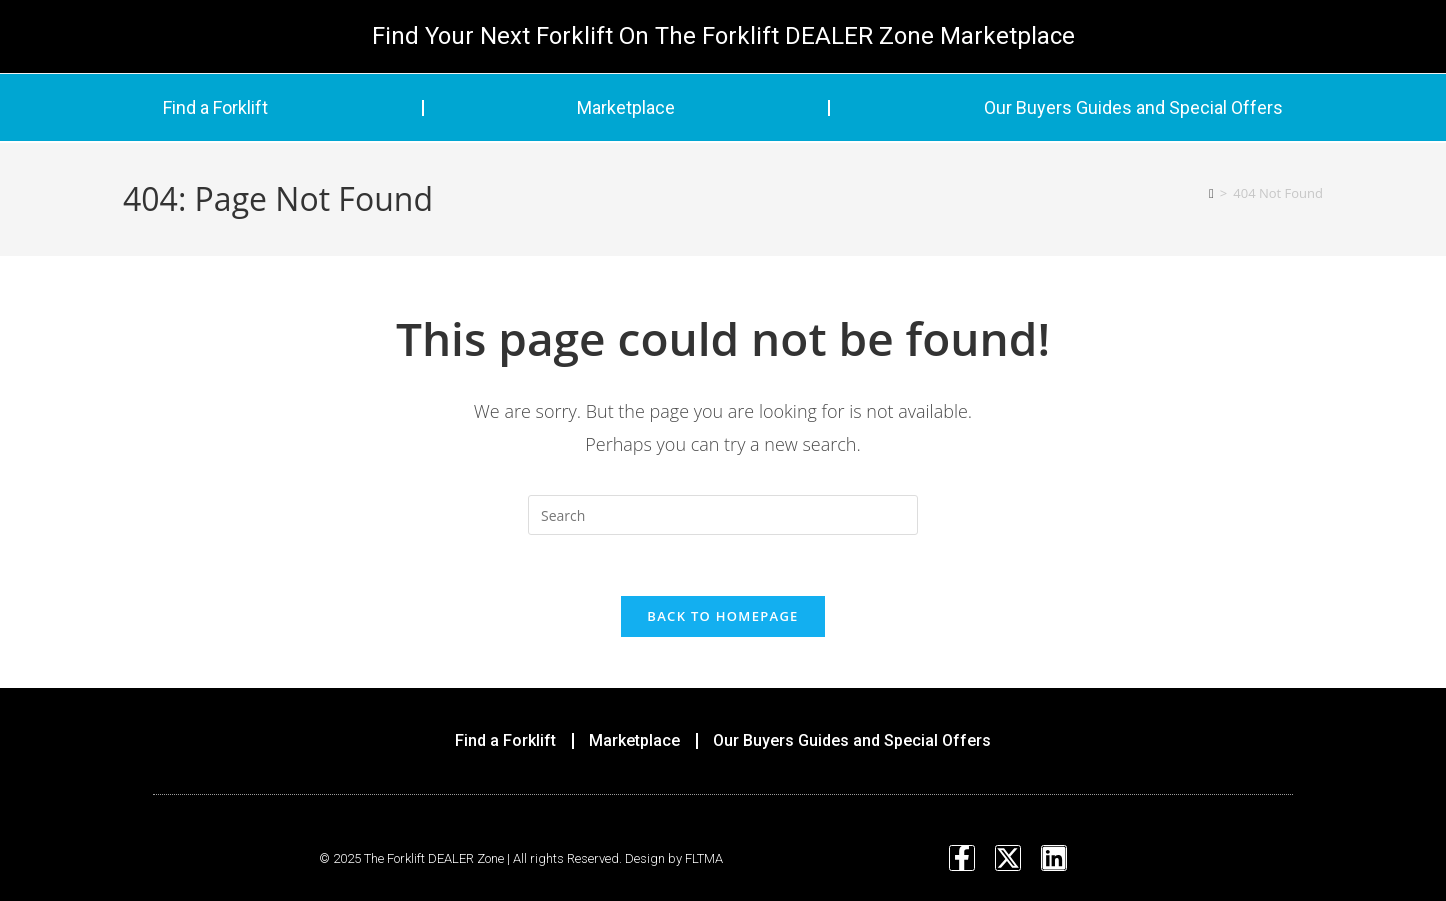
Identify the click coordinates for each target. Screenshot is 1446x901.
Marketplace (626, 107)
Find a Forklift (215, 107)
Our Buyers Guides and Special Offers (1133, 107)
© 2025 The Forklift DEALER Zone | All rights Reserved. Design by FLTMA (521, 858)
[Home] (1211, 193)
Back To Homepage (722, 616)
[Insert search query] (723, 515)
